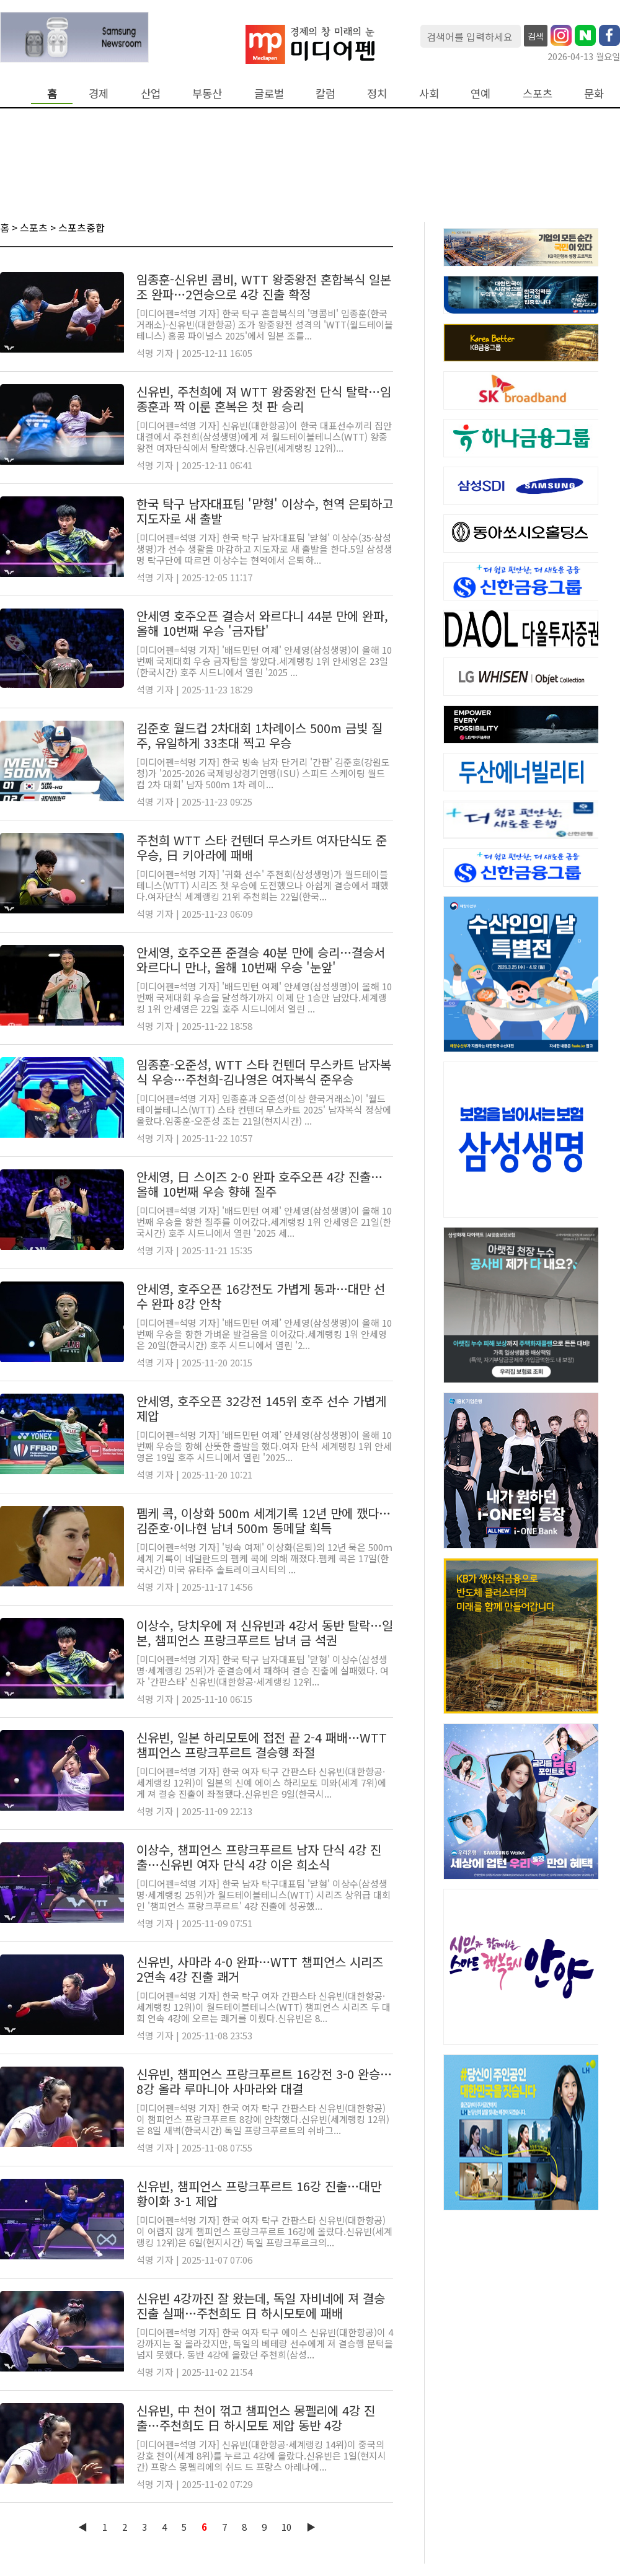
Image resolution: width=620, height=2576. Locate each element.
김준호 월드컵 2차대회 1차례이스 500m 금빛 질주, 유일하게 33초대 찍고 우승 (259, 735)
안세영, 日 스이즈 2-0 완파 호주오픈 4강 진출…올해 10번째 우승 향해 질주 (259, 1183)
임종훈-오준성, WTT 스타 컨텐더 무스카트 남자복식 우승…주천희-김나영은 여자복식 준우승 (263, 1071)
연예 (480, 93)
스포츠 (537, 93)
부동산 (207, 93)
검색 (536, 36)
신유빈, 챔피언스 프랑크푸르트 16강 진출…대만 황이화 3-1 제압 (258, 2193)
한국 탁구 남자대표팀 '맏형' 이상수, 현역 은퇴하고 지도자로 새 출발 (264, 511)
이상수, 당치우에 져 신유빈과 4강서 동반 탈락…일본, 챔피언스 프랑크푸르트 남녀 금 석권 (264, 1632)
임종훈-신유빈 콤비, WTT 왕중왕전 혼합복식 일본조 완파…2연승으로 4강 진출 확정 (263, 286)
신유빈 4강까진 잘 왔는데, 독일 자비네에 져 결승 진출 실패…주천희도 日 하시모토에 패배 (260, 2305)
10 (286, 2526)
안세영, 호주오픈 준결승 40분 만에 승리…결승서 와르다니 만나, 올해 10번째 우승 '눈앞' (260, 959)
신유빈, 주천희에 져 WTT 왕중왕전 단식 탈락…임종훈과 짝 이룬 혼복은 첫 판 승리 (263, 398)
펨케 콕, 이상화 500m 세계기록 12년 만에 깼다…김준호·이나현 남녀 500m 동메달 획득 (263, 1520)
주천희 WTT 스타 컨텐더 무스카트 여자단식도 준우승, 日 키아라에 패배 (261, 847)
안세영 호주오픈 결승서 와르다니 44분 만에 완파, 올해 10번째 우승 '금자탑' (262, 623)
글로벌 (269, 93)
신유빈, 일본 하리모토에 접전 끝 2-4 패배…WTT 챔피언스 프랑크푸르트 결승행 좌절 (261, 1744)
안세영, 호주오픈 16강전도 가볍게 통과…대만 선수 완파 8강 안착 (260, 1296)
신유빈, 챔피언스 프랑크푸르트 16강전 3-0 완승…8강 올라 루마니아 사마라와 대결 (264, 2081)
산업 (151, 93)
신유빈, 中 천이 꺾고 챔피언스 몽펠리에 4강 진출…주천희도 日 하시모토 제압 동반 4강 (255, 2417)
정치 (377, 93)
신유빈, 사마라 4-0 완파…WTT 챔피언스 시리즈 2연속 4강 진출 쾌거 (259, 1969)
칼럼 (325, 93)
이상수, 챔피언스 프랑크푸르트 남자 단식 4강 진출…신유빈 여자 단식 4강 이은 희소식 (258, 1856)
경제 (98, 93)
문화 (594, 93)
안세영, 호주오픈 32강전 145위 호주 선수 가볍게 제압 (261, 1408)
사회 (429, 93)
